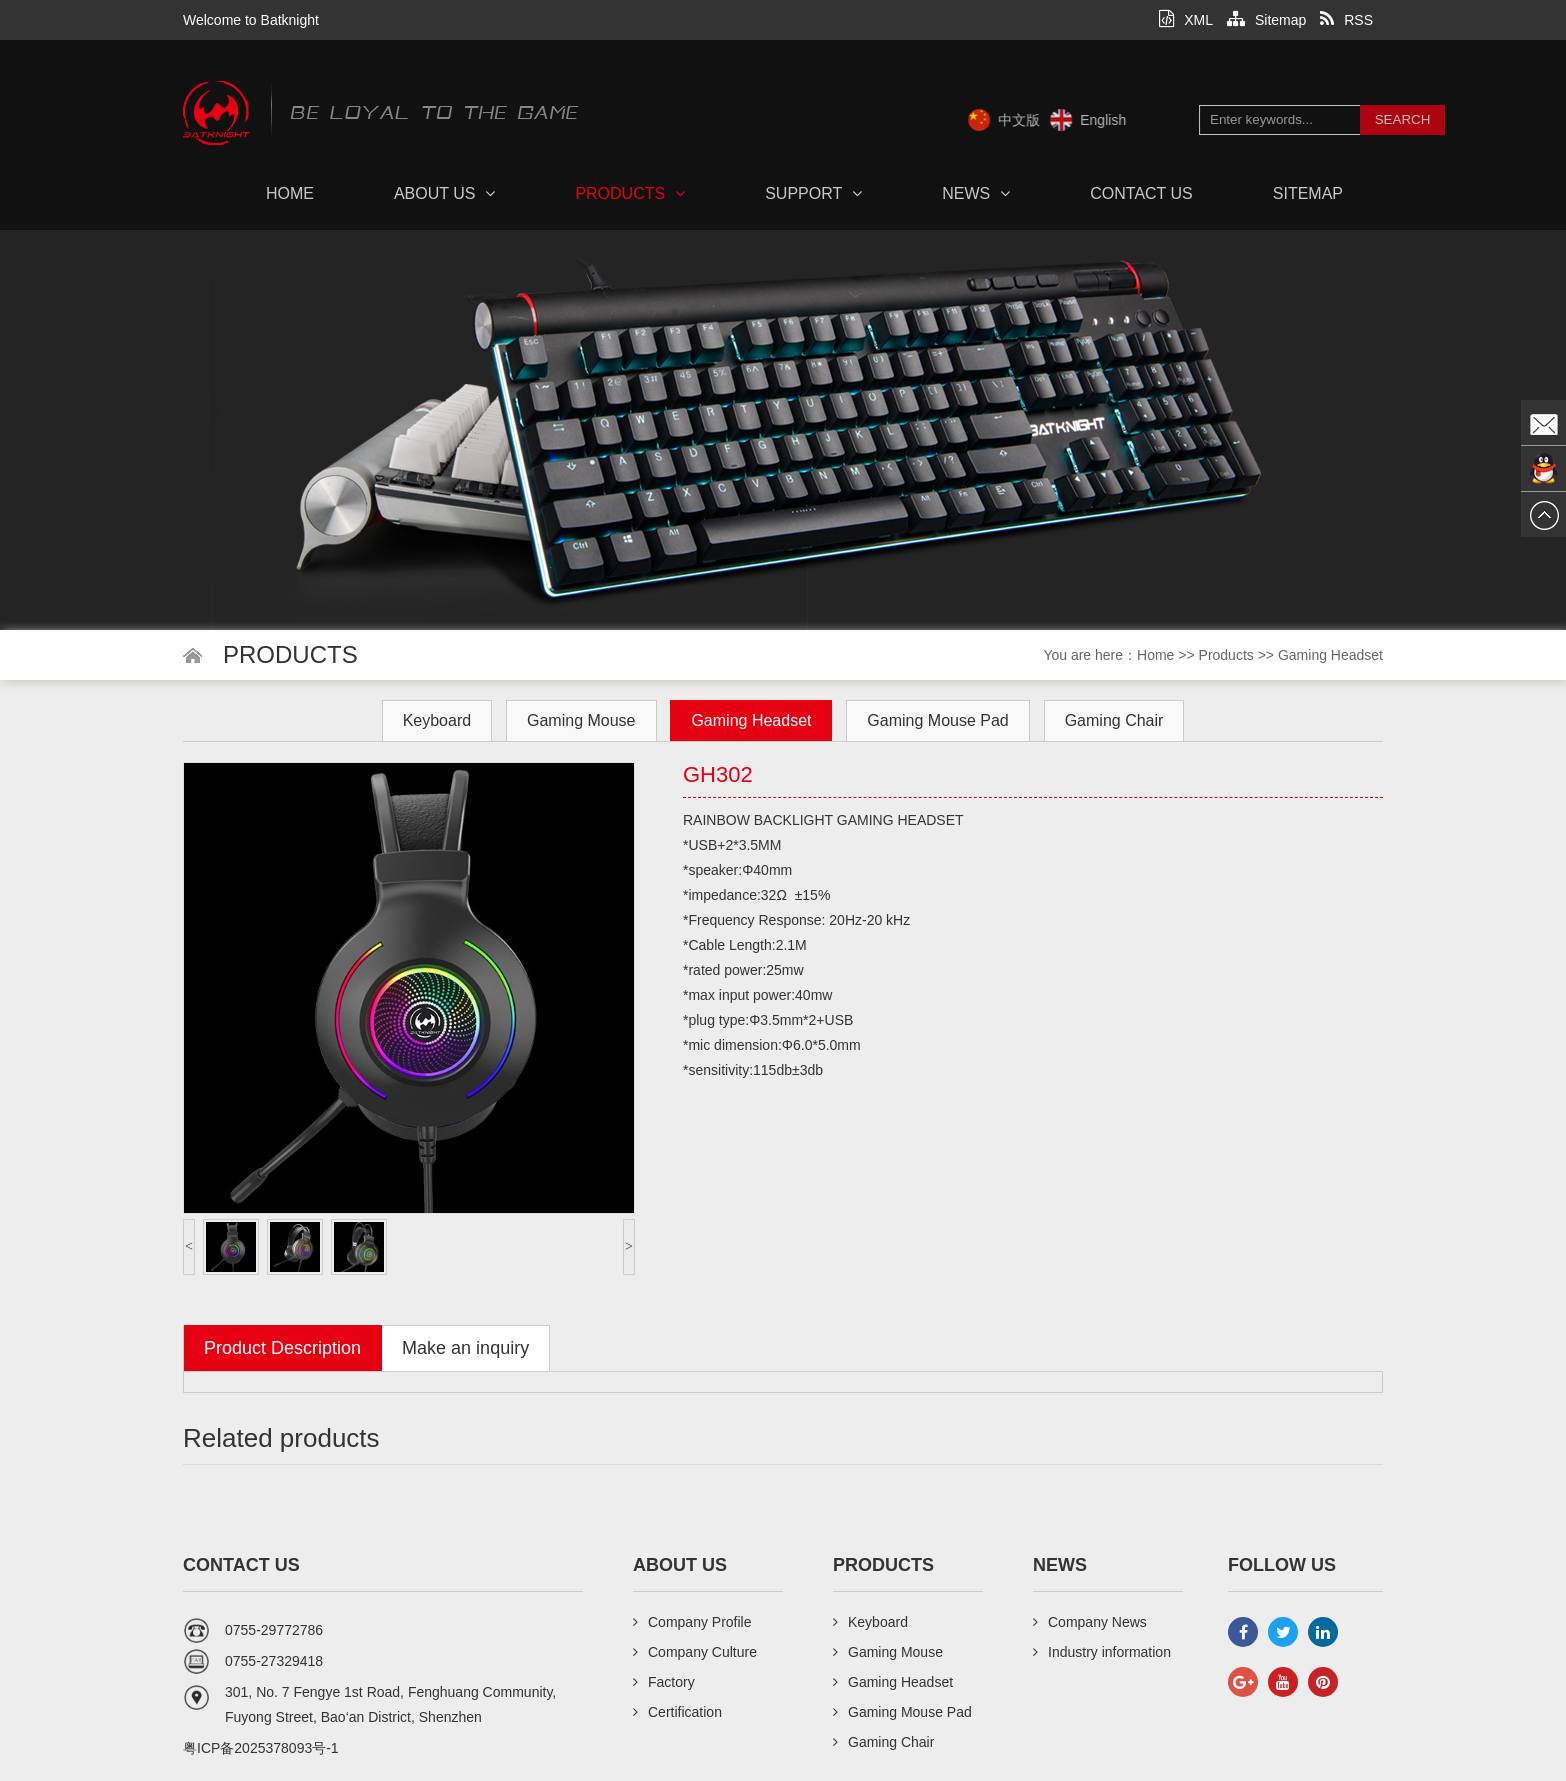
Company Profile (692, 1622)
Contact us (1141, 193)
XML (1186, 20)
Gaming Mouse (581, 720)
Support (813, 193)
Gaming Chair (1114, 720)
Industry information (1102, 1652)
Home (290, 193)
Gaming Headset (1330, 655)
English (1135, 120)
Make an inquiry (465, 1348)
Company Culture (695, 1652)
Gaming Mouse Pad (937, 720)
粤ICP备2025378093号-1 (261, 1748)
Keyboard (437, 720)
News (976, 193)
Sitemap (1266, 20)
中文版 (1051, 120)
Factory (664, 1682)
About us (445, 193)
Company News (1090, 1622)
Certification (677, 1712)
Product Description (282, 1348)
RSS (1346, 20)
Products (630, 193)
